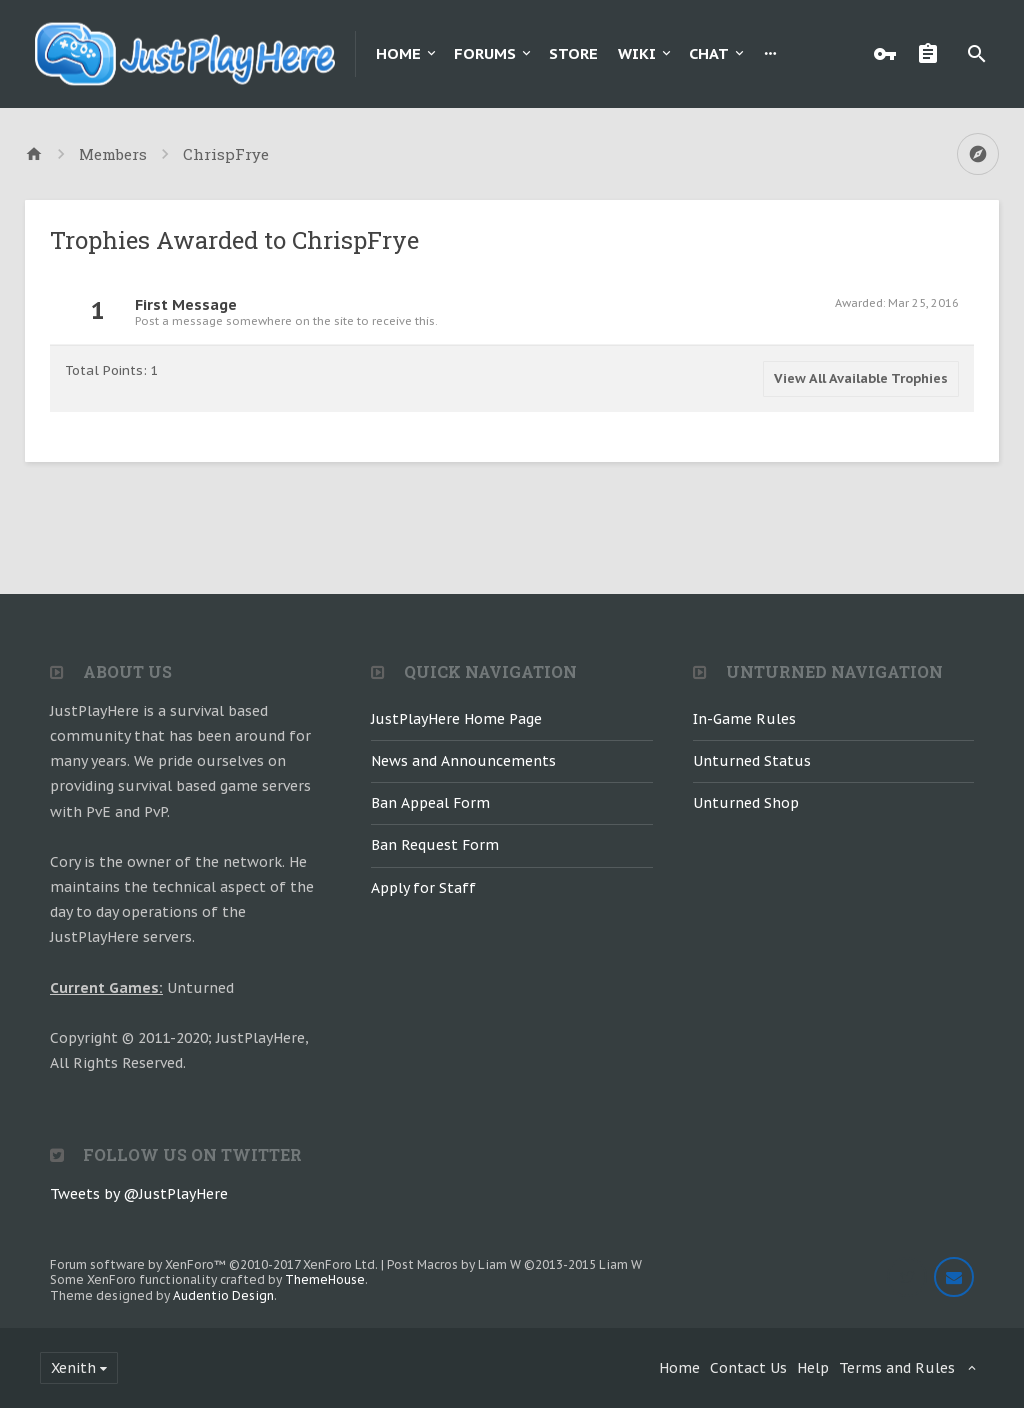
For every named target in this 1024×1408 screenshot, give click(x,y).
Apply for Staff (423, 888)
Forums (485, 53)
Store (573, 53)
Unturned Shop (746, 803)
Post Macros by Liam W (514, 1264)
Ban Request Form (435, 845)
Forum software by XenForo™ (214, 1264)
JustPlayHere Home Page (456, 719)
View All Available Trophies (861, 378)
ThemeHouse (325, 1279)
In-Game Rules (744, 719)
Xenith (73, 1368)
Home (398, 53)
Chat (709, 53)
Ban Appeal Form (430, 803)
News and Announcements (463, 761)
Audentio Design (223, 1295)
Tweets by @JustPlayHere (139, 1194)
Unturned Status (752, 761)
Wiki (637, 53)
